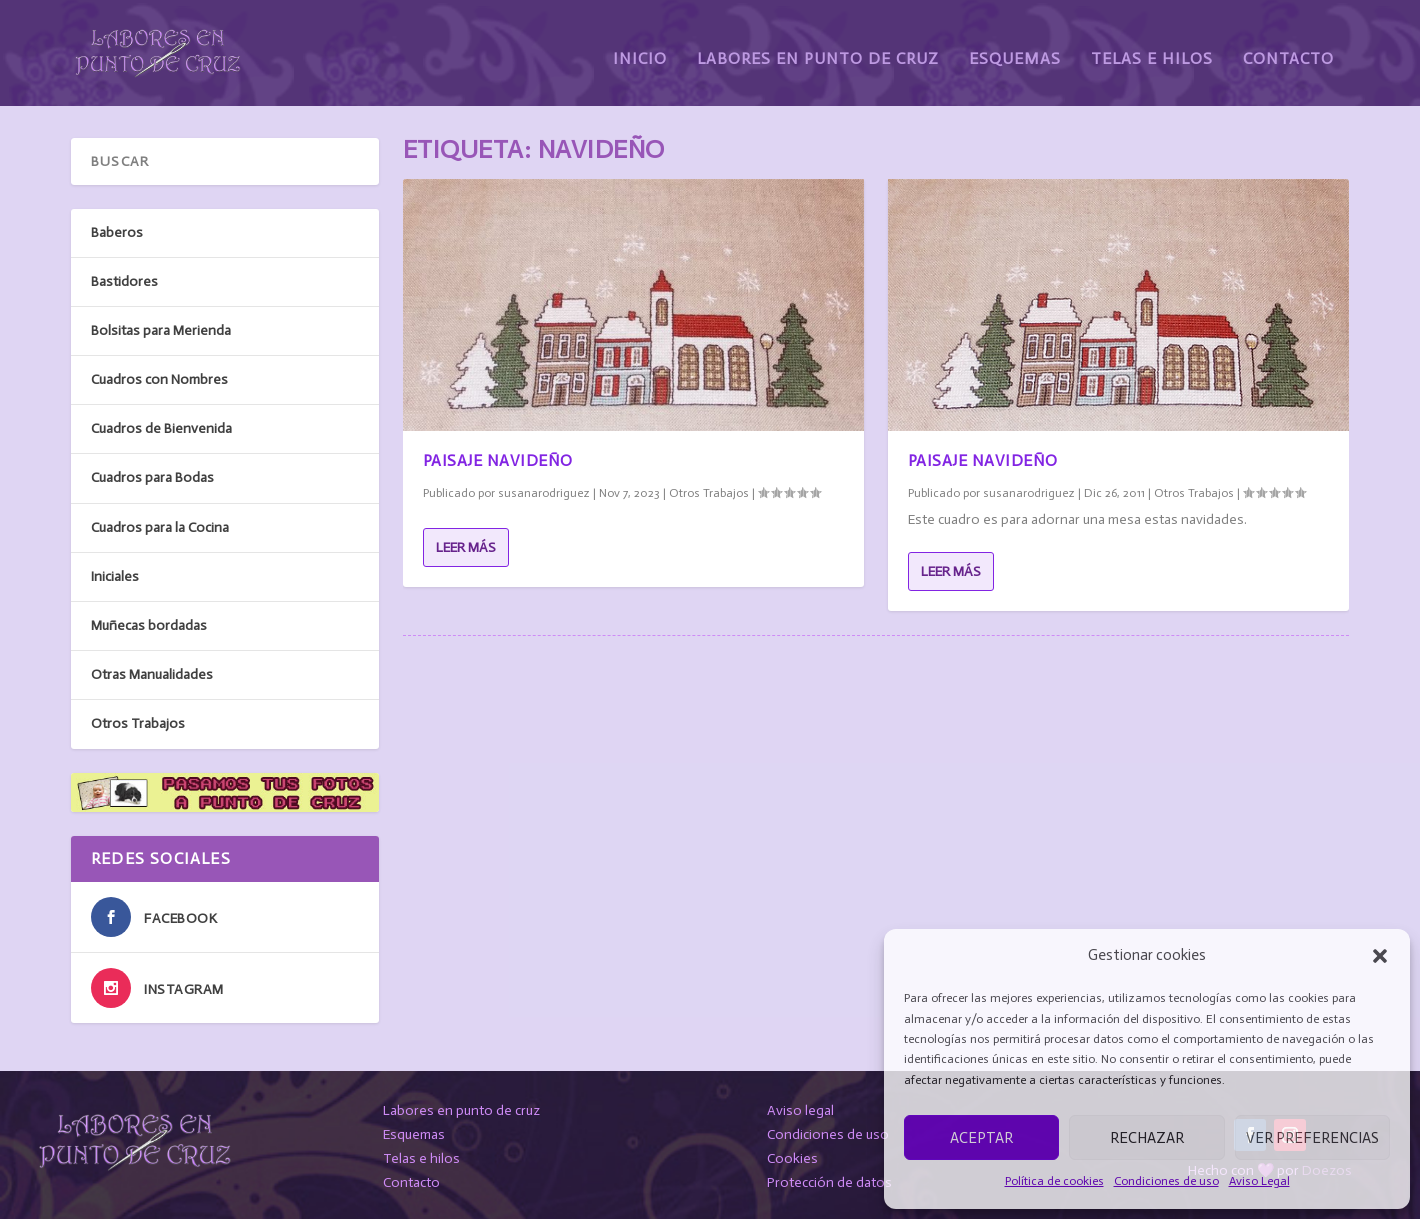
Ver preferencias (1312, 1138)
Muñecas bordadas (149, 621)
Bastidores (124, 277)
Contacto (1288, 47)
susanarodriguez (544, 489)
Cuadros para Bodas (152, 474)
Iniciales (115, 572)
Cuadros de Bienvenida (161, 425)
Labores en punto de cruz (461, 1107)
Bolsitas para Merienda (161, 326)
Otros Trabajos (709, 489)
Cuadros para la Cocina (160, 523)
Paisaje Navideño (498, 456)
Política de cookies (1054, 1181)
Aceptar (981, 1138)
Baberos (117, 228)
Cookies (792, 1154)
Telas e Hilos (1152, 47)
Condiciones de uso (1166, 1181)
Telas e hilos (421, 1154)
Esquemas (1015, 47)
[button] (1380, 956)
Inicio (640, 47)
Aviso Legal (1259, 1181)
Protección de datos (829, 1178)
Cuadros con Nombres (159, 376)
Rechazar (1147, 1138)
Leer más (466, 543)
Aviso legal (800, 1107)
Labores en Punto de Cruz (818, 47)
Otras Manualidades (152, 671)
